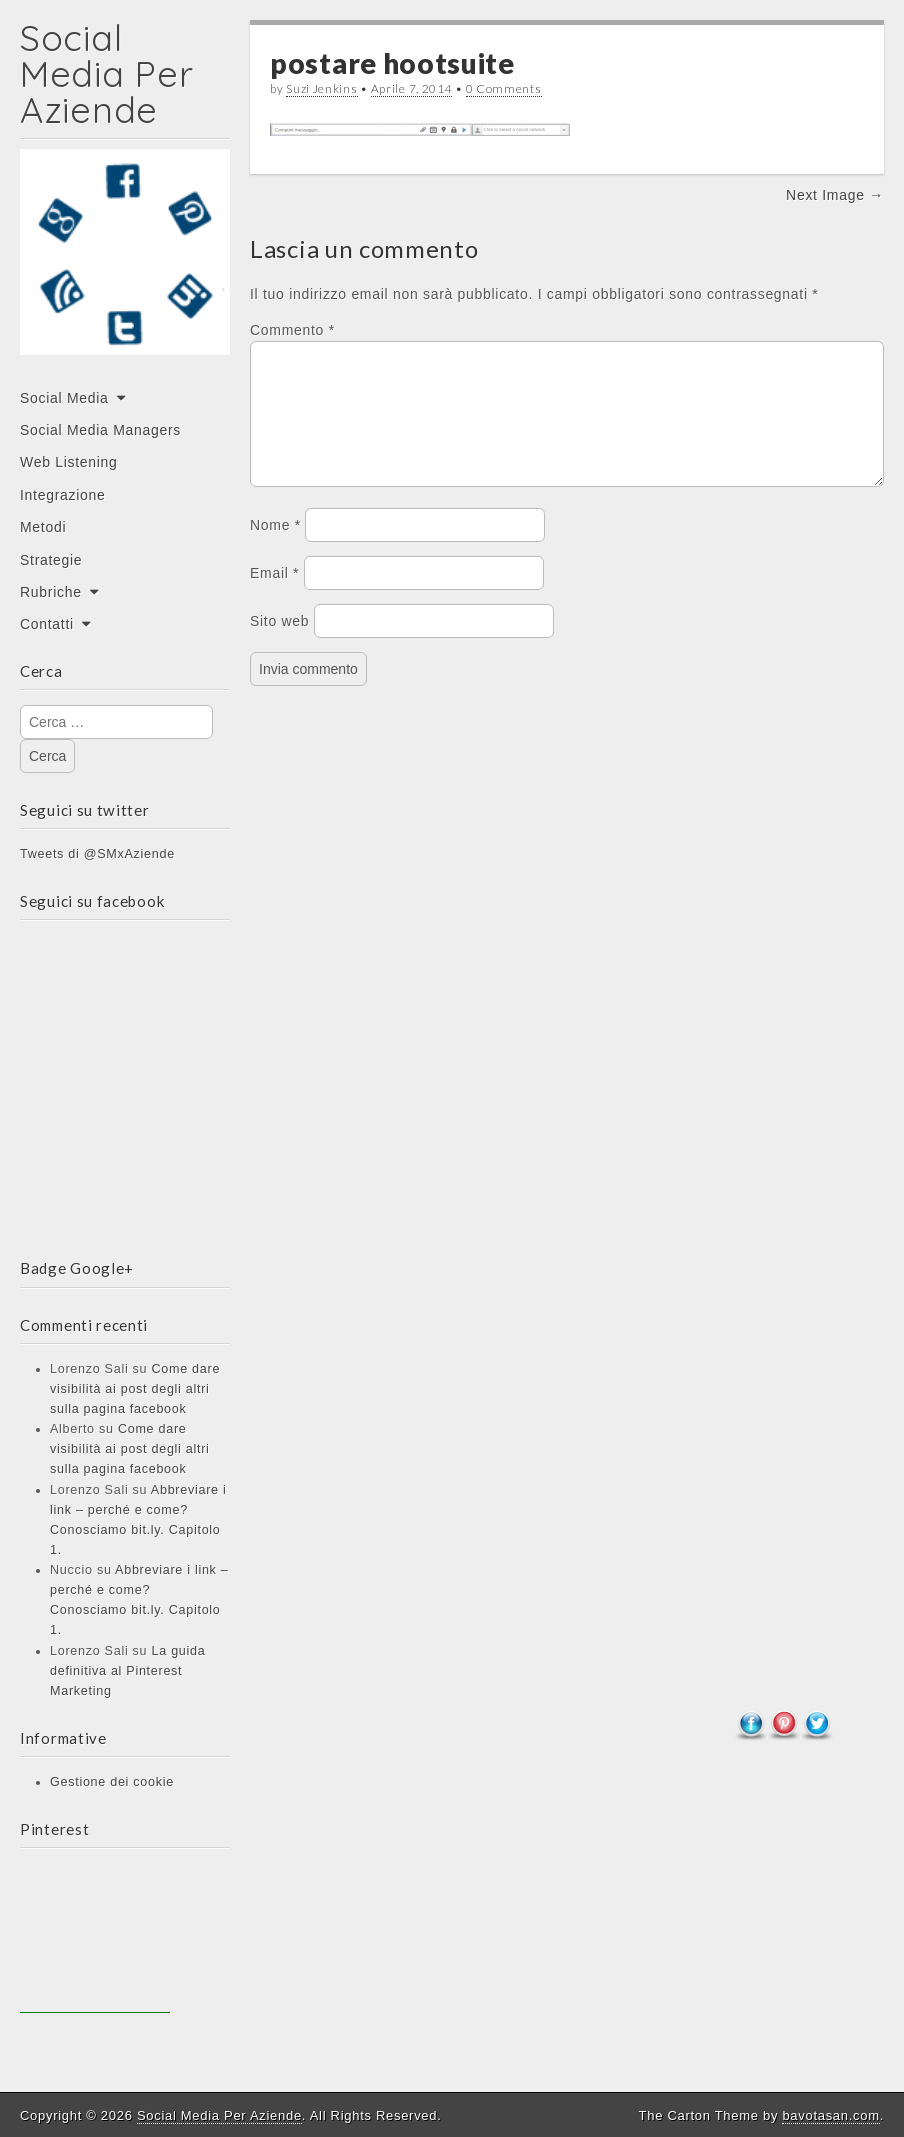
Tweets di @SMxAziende (97, 854)
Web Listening (69, 462)
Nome (275, 549)
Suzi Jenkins (321, 88)
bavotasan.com (830, 2115)
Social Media (64, 398)
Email (274, 597)
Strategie (51, 560)
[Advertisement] (95, 1938)
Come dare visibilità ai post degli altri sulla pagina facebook (135, 1389)
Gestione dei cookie (112, 1782)
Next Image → (835, 195)
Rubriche (51, 592)
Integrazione (62, 495)
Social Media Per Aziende (106, 73)
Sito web (279, 645)
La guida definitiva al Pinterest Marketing (127, 1671)
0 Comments (504, 88)
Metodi (43, 527)
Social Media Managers (100, 430)
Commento (292, 330)
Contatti (47, 624)
